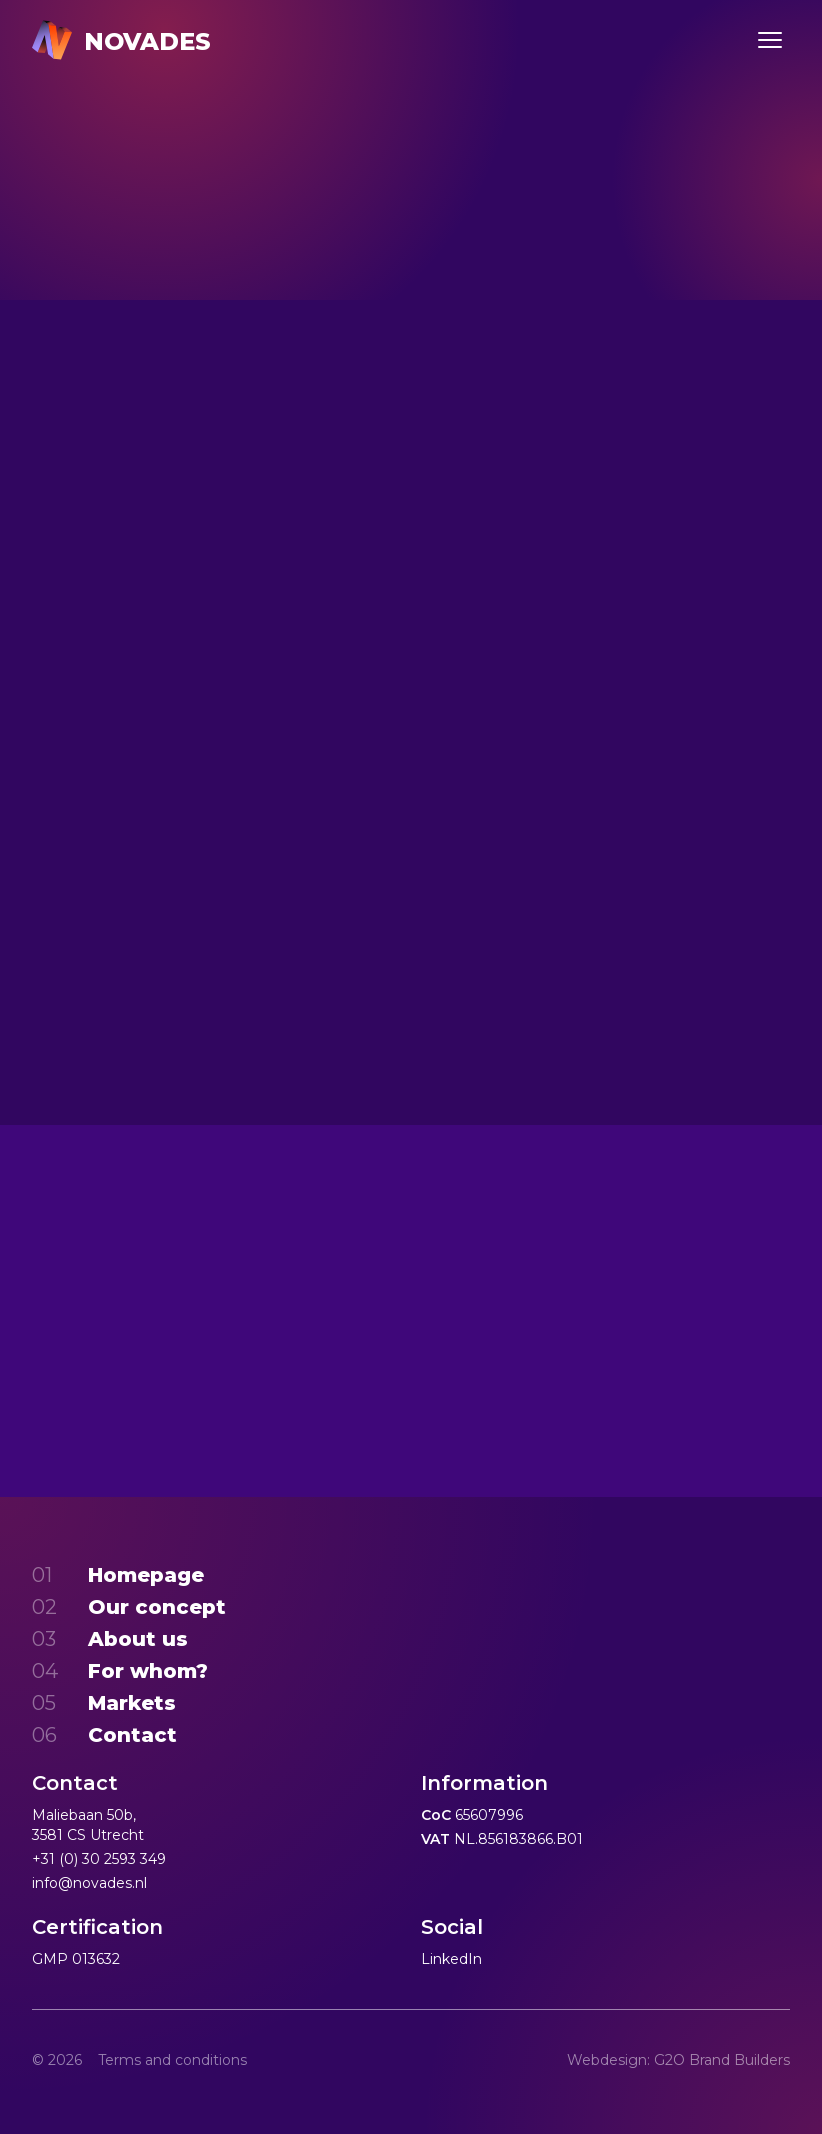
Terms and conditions (172, 2060)
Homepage (146, 1575)
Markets (132, 1703)
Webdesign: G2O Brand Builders (678, 2060)
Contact (132, 1735)
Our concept (157, 1607)
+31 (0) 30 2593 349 (99, 1859)
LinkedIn (451, 1959)
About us (138, 1639)
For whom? (148, 1671)
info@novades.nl (89, 1883)
